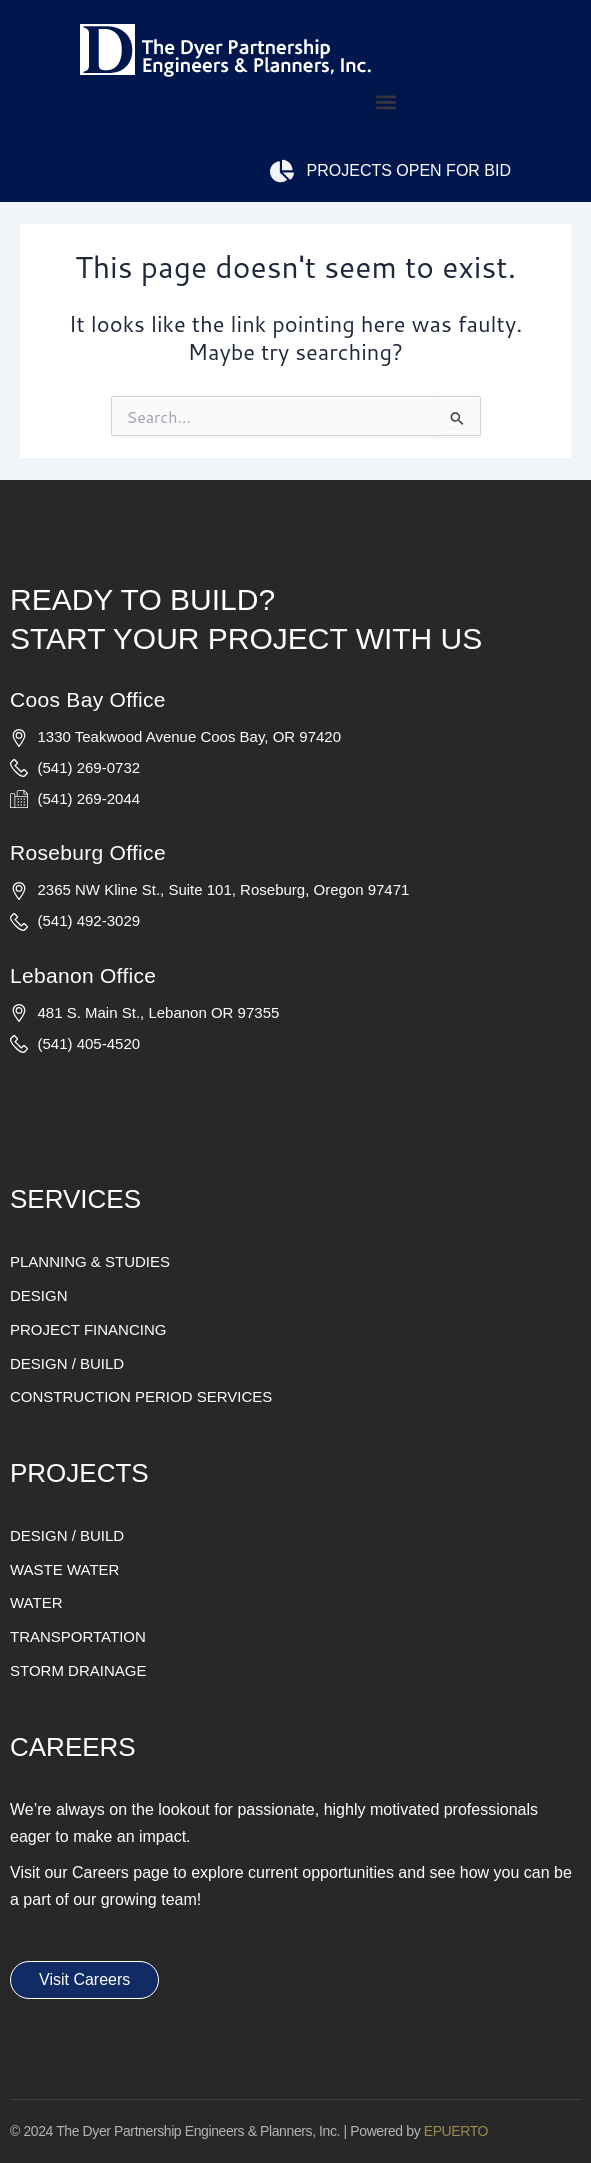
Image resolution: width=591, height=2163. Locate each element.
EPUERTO (456, 2131)
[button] (386, 101)
